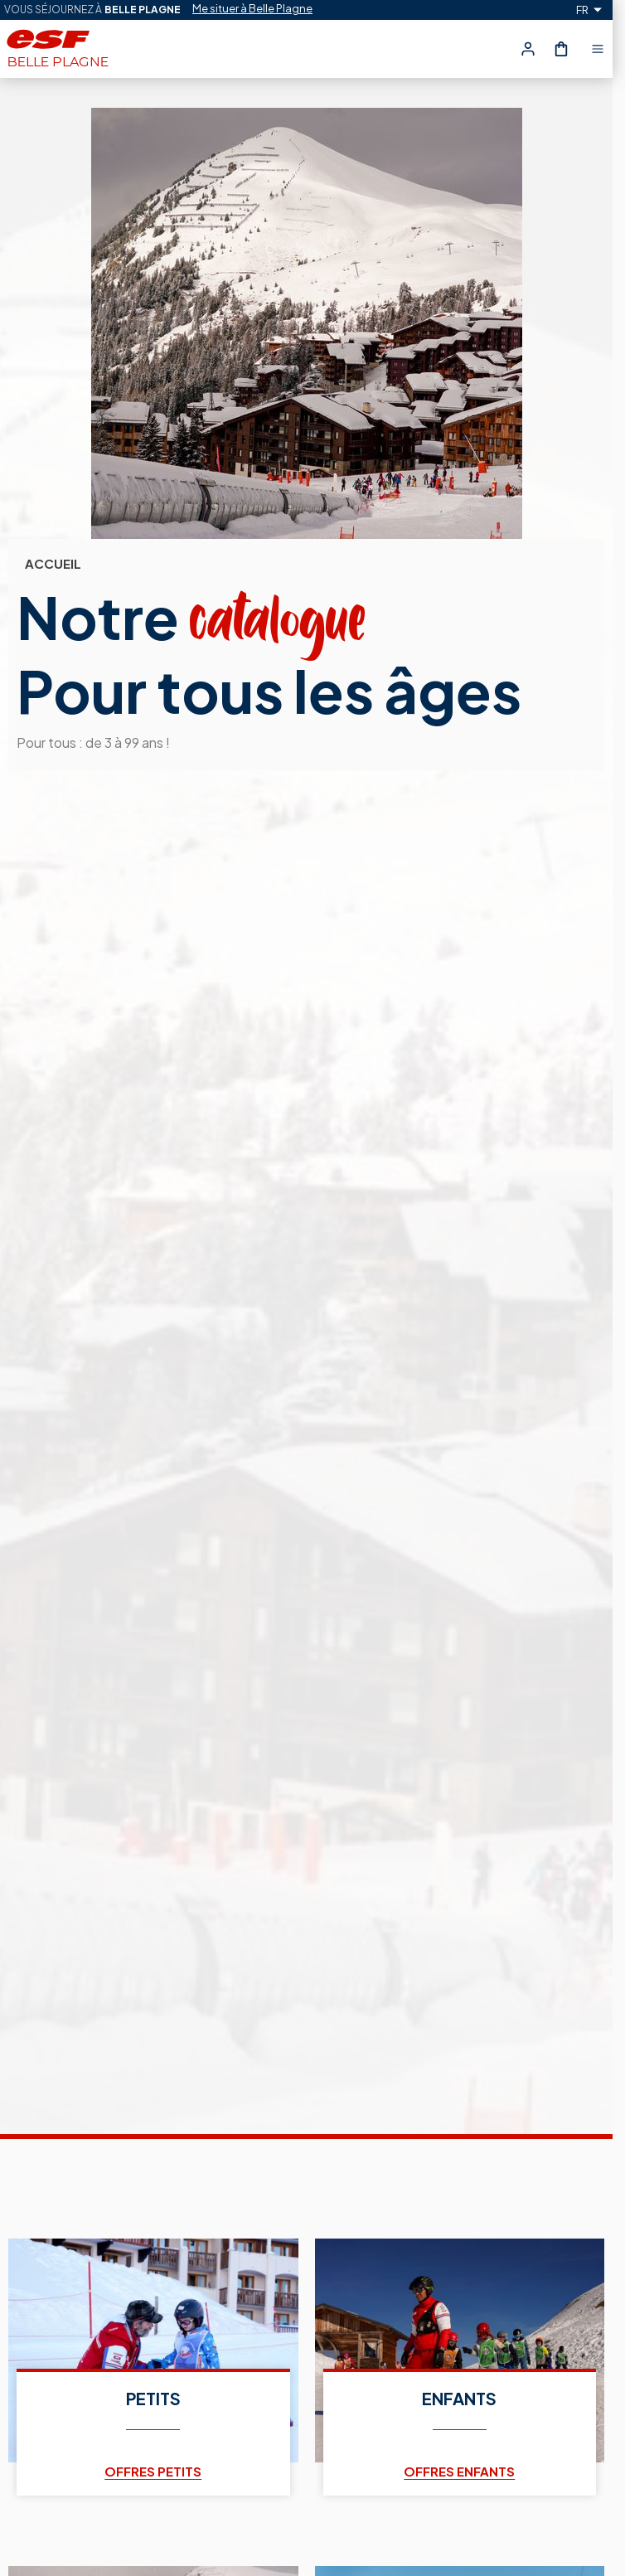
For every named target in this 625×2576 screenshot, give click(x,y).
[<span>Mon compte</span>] (528, 49)
